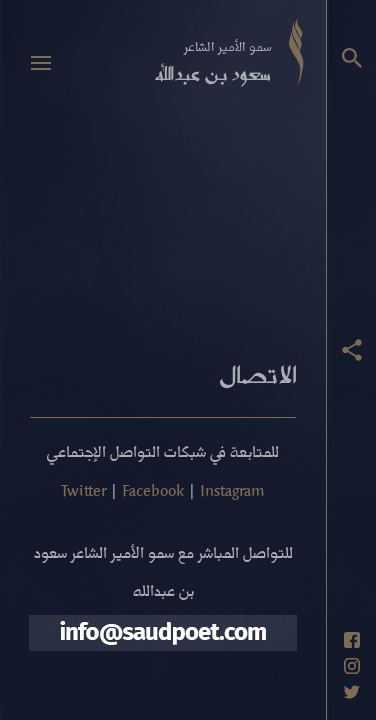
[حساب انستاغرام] (352, 666)
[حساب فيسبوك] (352, 640)
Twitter (83, 490)
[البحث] (352, 58)
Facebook (153, 490)
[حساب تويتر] (352, 692)
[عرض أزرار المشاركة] (352, 350)
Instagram (232, 490)
